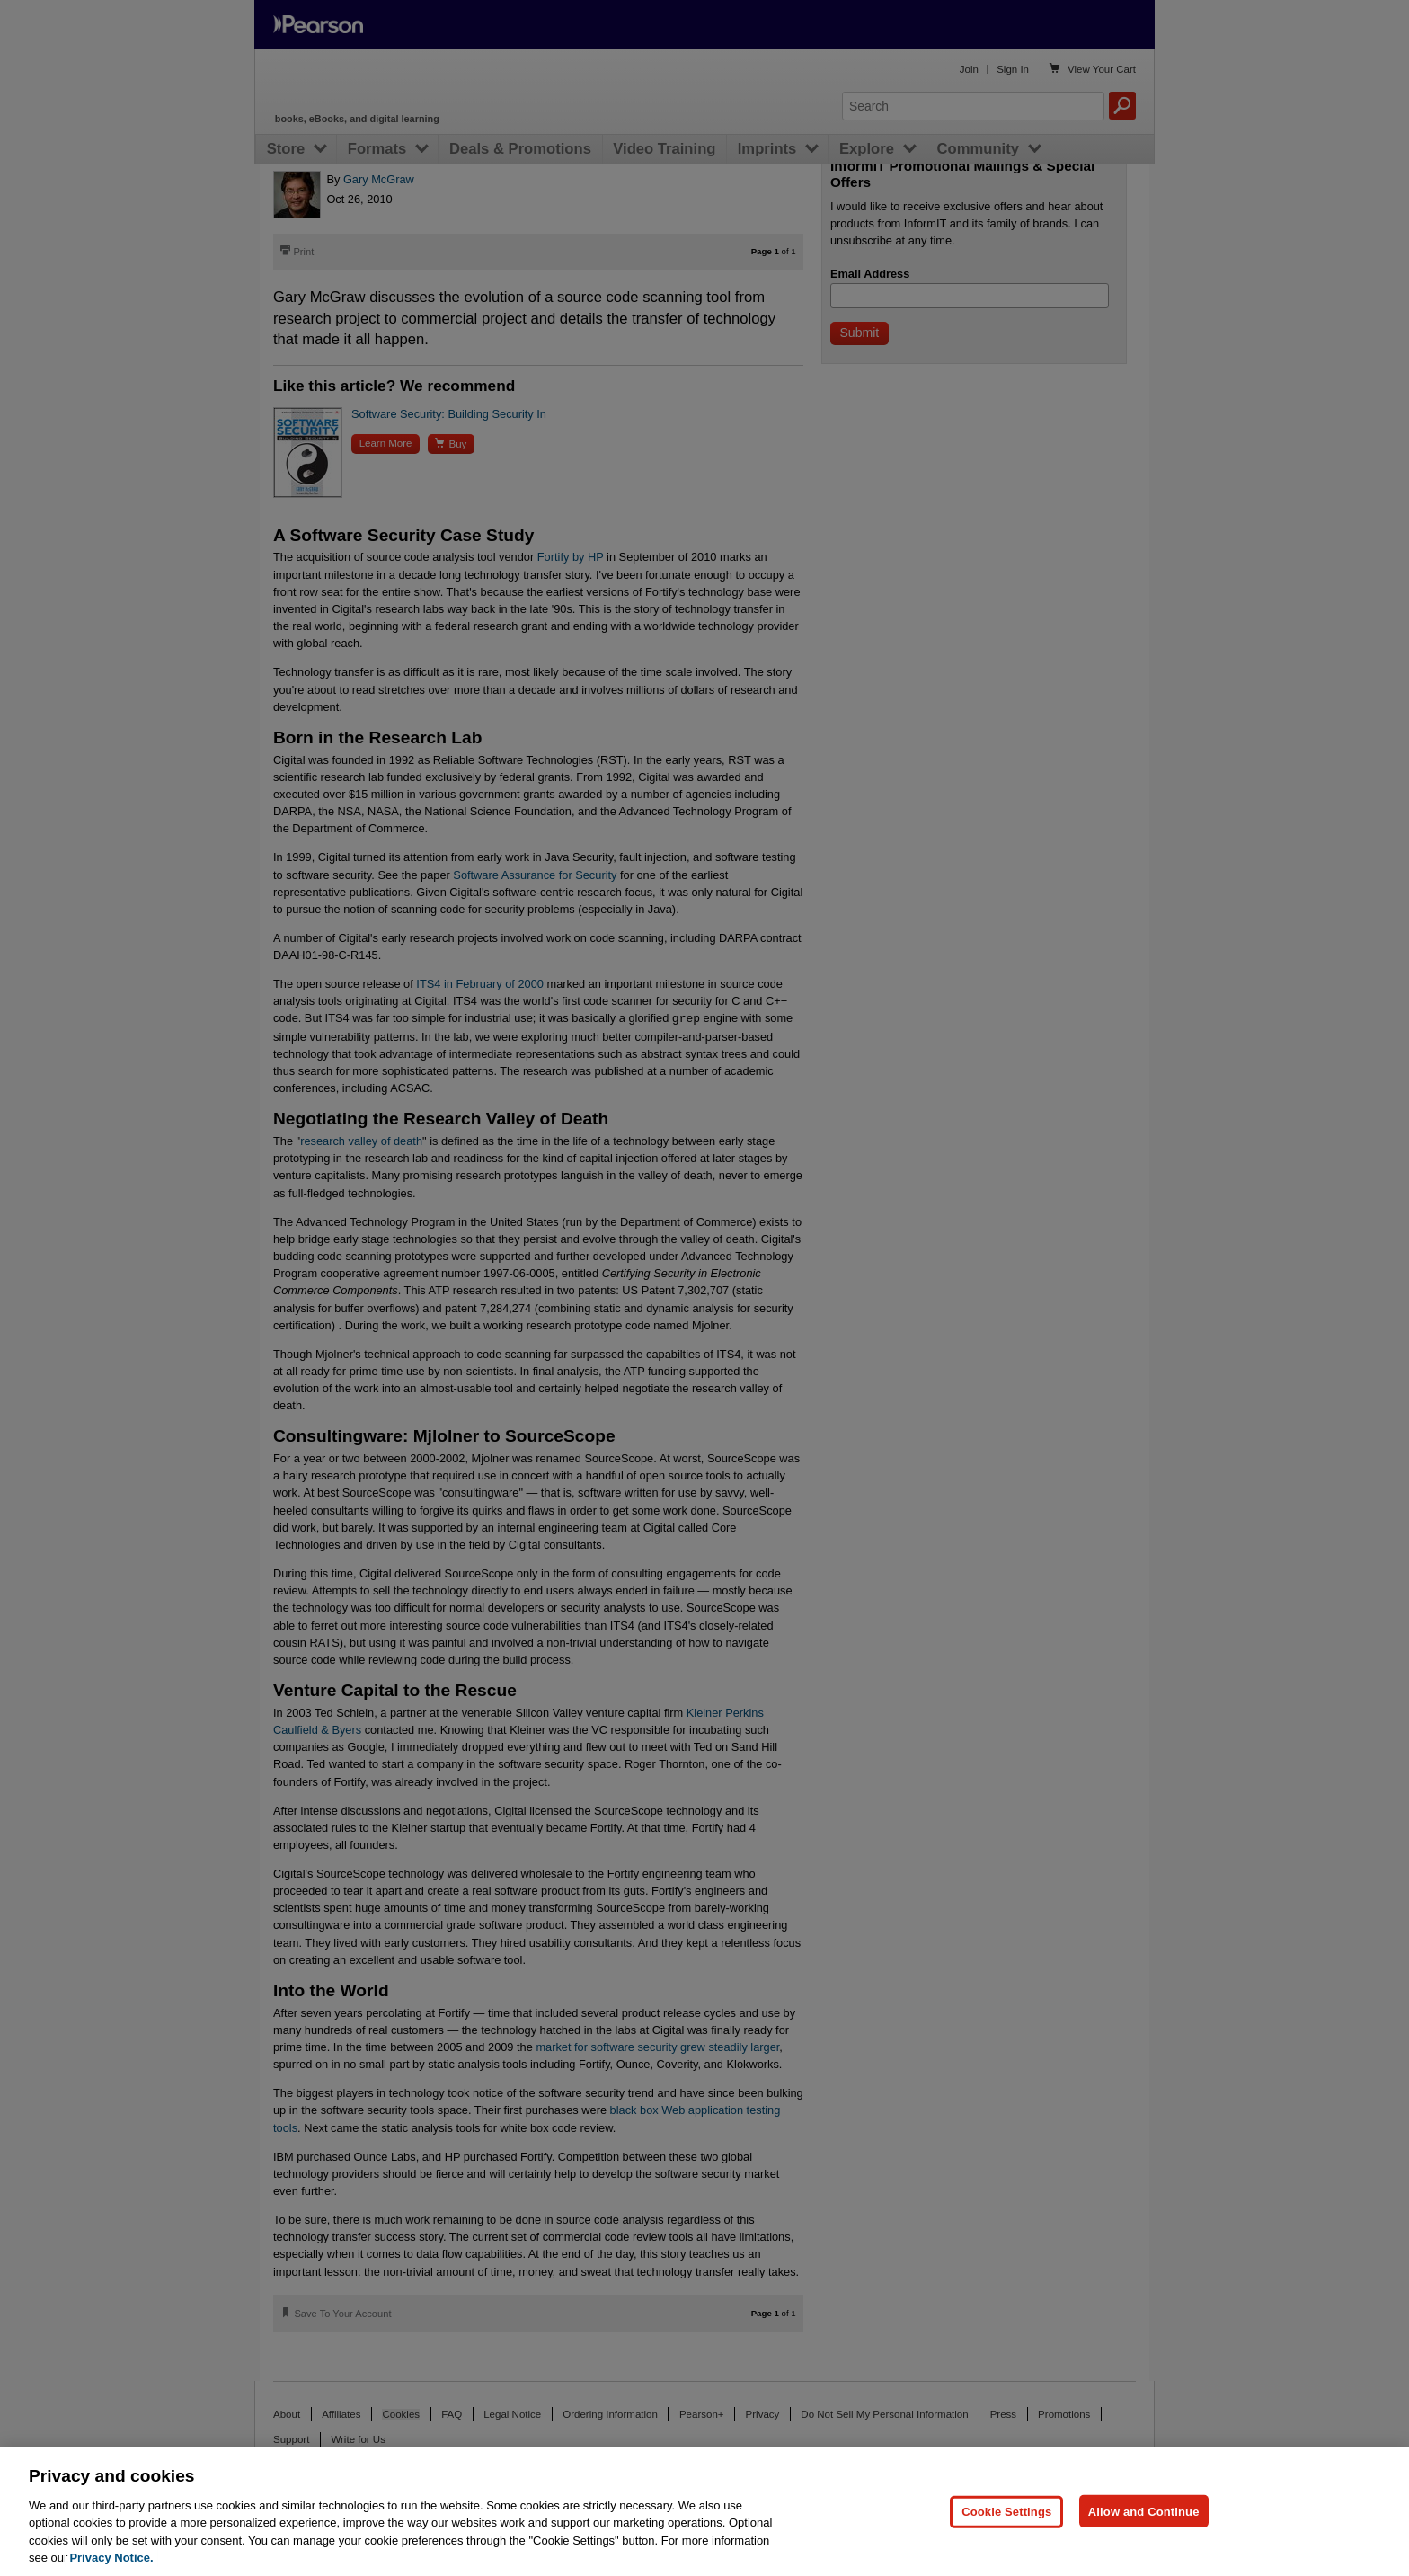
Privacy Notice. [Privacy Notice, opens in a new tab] (111, 2557)
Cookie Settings (1006, 2511)
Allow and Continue (1144, 2511)
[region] (704, 2511)
